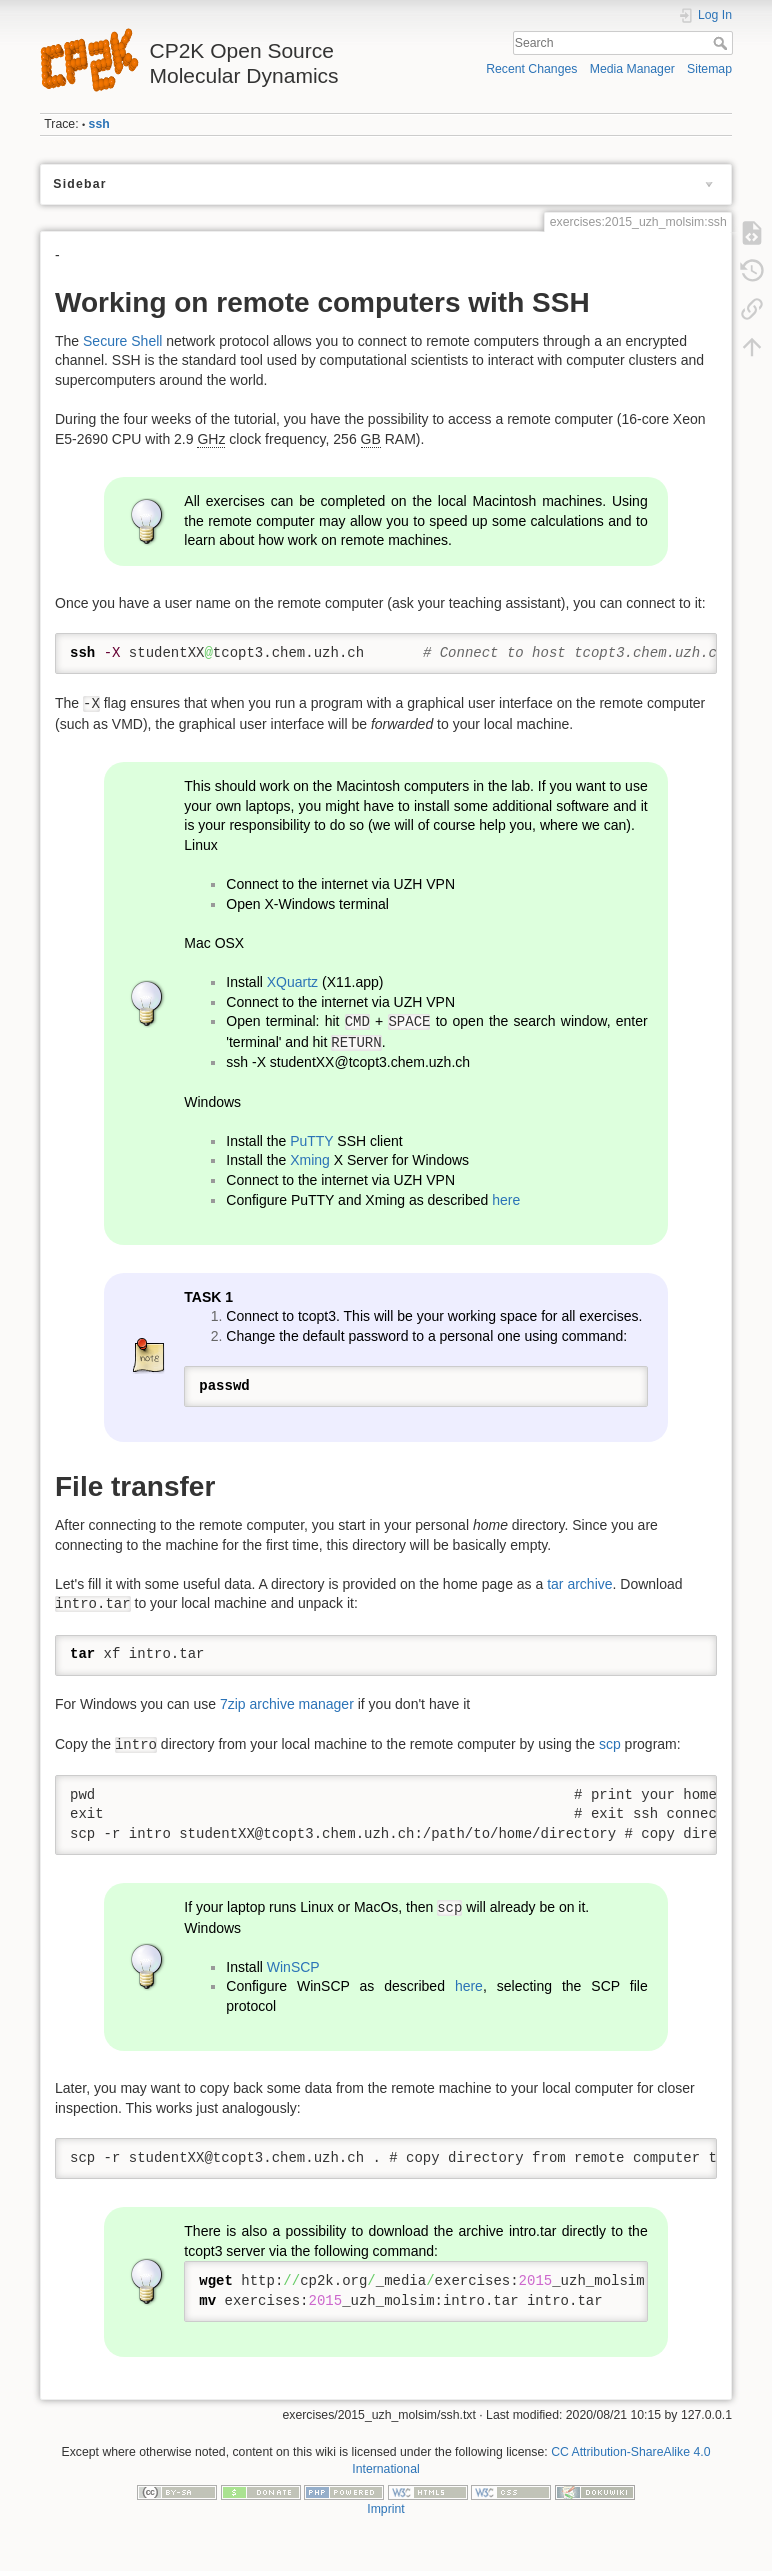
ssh (99, 124)
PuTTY (311, 1141)
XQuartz (292, 982)
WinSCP (293, 1967)
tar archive (579, 1584)
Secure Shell (122, 341)
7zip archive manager (287, 1704)
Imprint (385, 2509)
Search (722, 43)
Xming (310, 1160)
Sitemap (709, 69)
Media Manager (632, 69)
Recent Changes (531, 69)
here (506, 1200)
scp (610, 1744)
